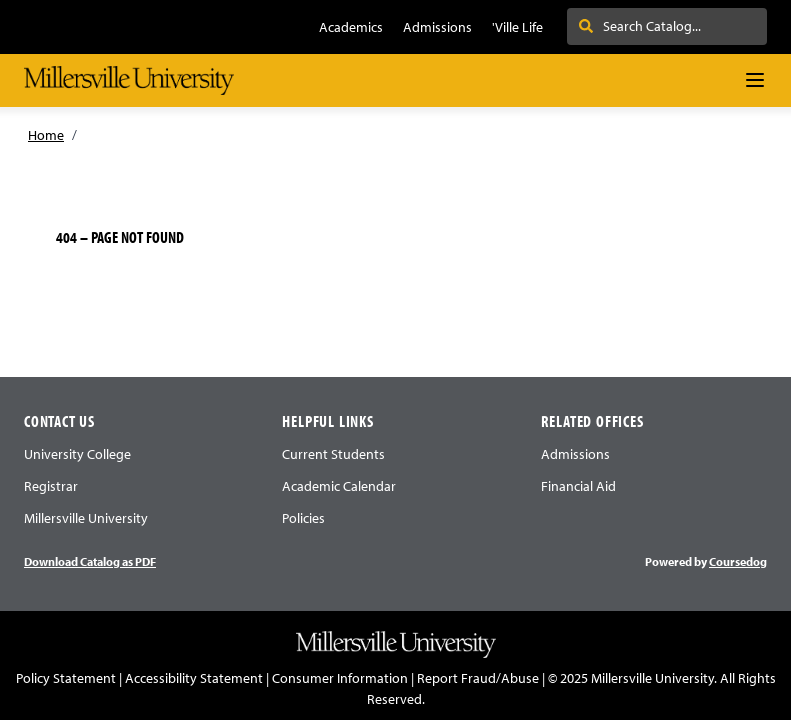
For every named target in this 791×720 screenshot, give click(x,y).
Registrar (51, 486)
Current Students (333, 454)
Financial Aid (578, 486)
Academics (351, 27)
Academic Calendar (339, 486)
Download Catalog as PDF (90, 561)
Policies (303, 518)
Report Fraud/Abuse (478, 678)
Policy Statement (66, 678)
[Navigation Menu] (755, 80)
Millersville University (86, 518)
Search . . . (620, 26)
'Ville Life (517, 27)
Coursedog (738, 561)
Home (46, 135)
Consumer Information (340, 678)
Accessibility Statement (194, 678)
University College (77, 454)
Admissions (437, 27)
